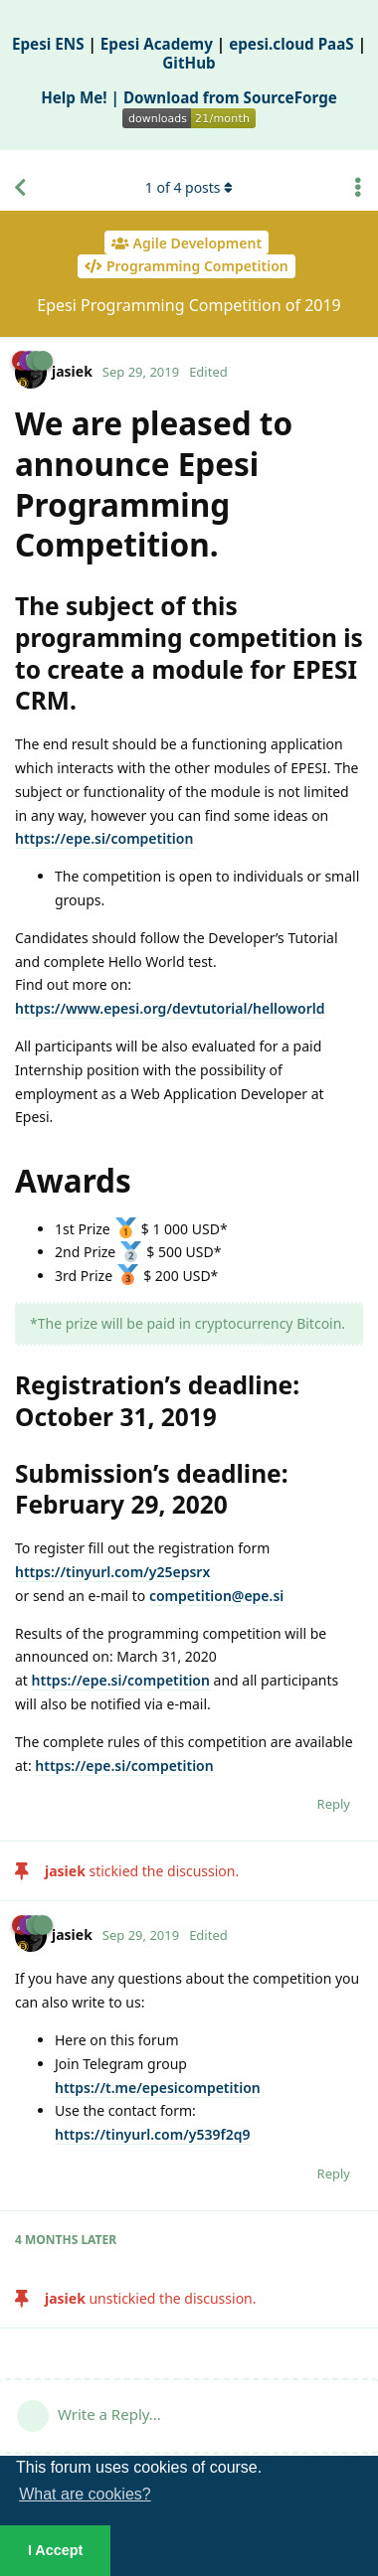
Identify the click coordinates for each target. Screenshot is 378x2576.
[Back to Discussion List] (20, 188)
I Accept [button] (55, 2550)
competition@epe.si (216, 1595)
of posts (189, 187)
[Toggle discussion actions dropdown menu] (358, 188)
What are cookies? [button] (85, 2494)
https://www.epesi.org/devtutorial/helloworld (169, 1008)
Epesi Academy (156, 44)
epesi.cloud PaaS (291, 44)
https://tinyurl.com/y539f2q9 (152, 2134)
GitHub (188, 63)
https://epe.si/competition (104, 838)
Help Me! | (82, 97)
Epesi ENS (48, 44)
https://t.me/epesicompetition (158, 2087)
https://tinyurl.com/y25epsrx (112, 1571)
